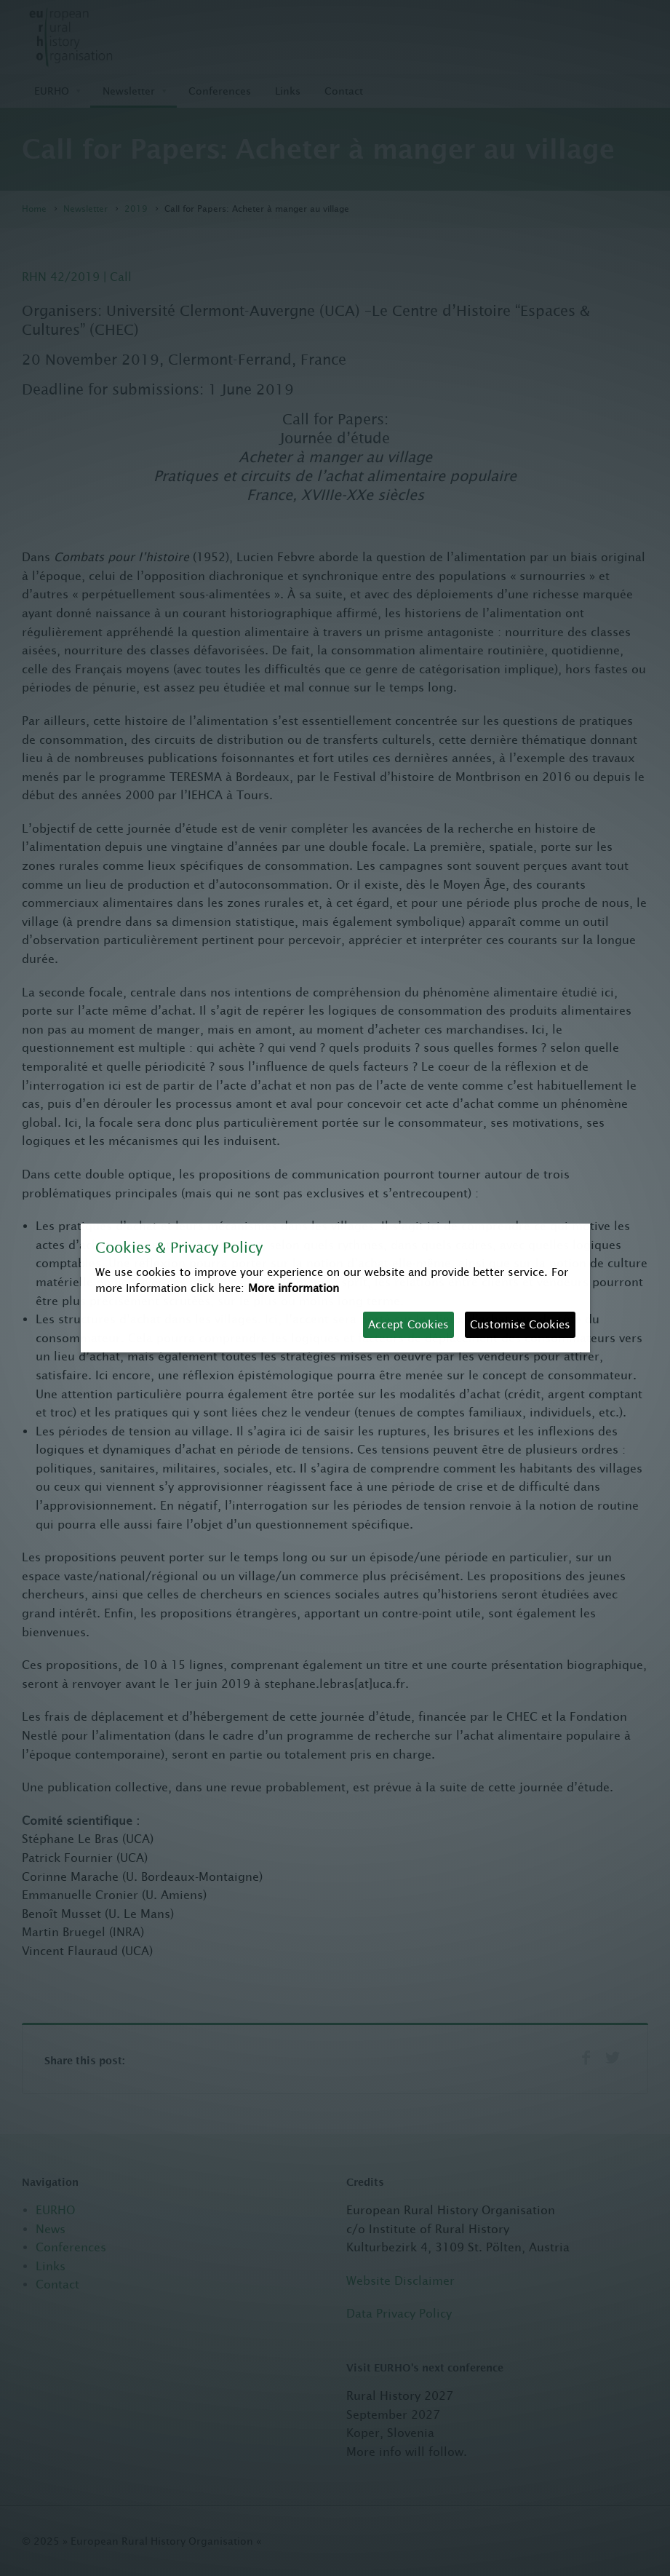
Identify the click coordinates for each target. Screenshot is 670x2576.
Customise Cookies (520, 1324)
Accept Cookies (408, 1324)
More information (293, 1288)
